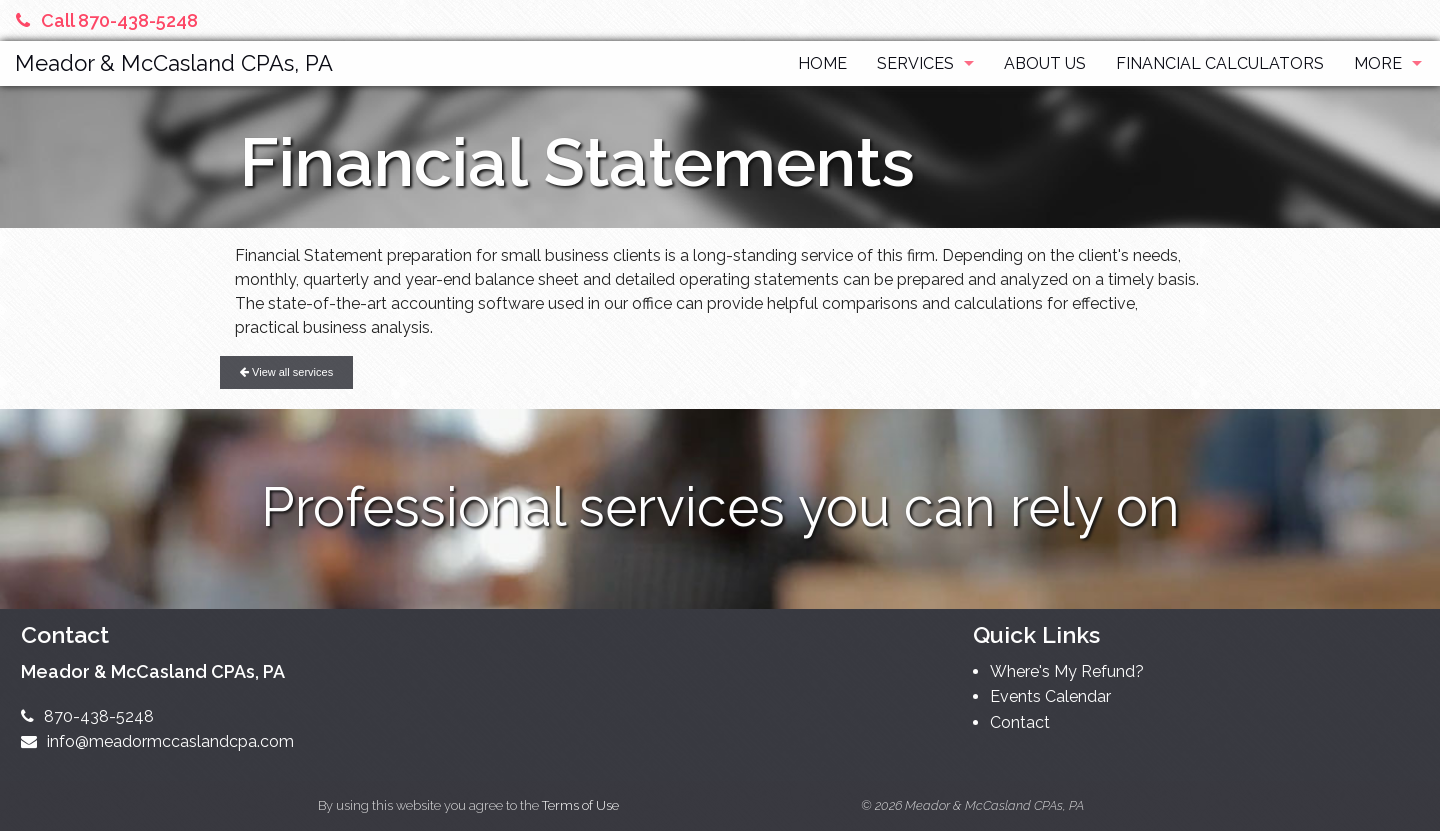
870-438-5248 (87, 716)
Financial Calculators (1220, 63)
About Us (1045, 63)
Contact (1020, 722)
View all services (286, 372)
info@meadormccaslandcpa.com (157, 741)
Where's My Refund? (1067, 671)
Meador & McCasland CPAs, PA (174, 63)
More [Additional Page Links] (1378, 63)
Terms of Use (580, 805)
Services (915, 63)
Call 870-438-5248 (107, 20)
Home (822, 63)
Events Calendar (1050, 696)
